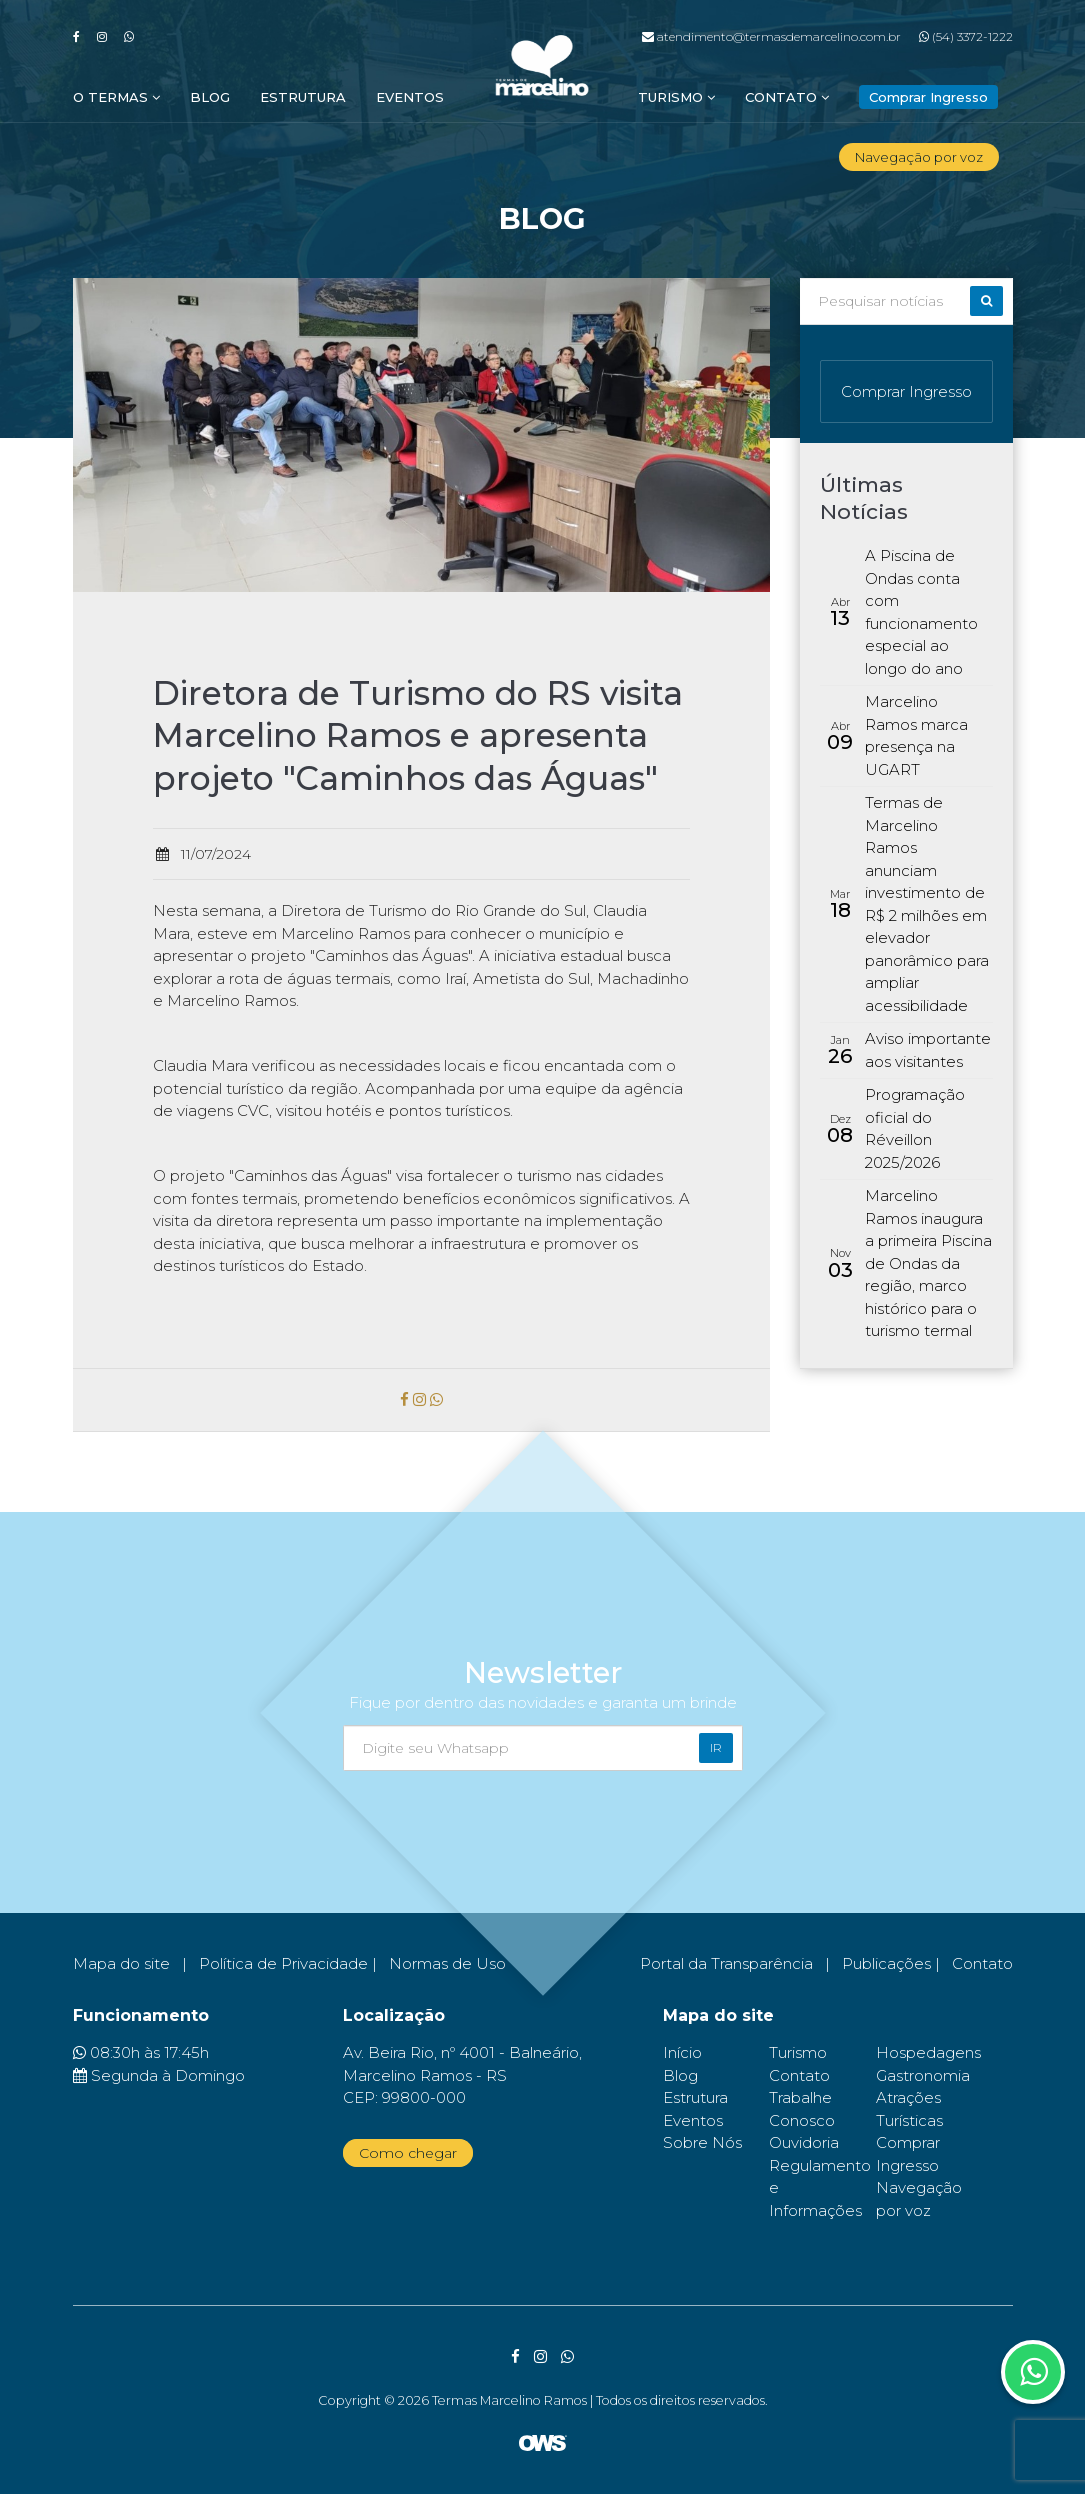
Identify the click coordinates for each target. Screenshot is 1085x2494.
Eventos (410, 97)
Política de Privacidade (283, 1963)
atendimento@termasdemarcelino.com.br (771, 36)
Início (682, 2052)
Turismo (676, 97)
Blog (210, 97)
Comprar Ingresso (906, 391)
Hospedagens (928, 2052)
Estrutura (303, 97)
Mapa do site (121, 1963)
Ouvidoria (804, 2142)
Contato (787, 97)
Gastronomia (923, 2075)
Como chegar (408, 2153)
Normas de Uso (447, 1963)
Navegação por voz (919, 157)
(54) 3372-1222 (966, 36)
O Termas (116, 97)
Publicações (886, 1963)
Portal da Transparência (726, 1963)
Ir (716, 1747)
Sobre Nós (702, 2142)
